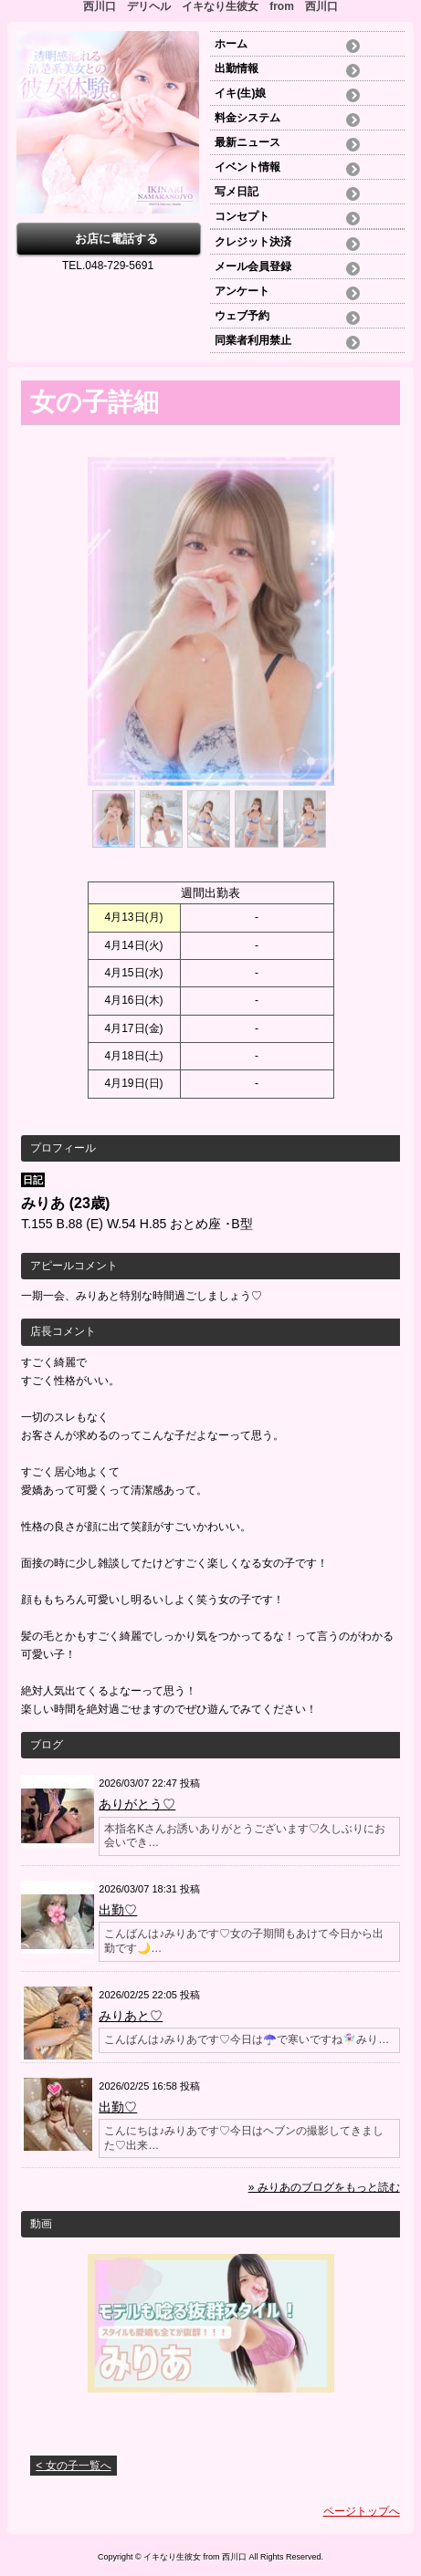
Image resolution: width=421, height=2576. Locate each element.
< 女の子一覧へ (73, 2465)
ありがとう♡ (137, 1804)
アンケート (242, 291)
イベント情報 (247, 167)
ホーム (236, 43)
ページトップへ (361, 2511)
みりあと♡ (131, 2015)
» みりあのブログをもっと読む (324, 2187)
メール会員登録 (253, 266)
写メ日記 (236, 191)
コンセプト (242, 216)
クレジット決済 (253, 241)
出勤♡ (118, 1910)
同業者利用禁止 (253, 340)
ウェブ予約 (242, 315)
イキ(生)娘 (240, 93)
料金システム (247, 117)
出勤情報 (236, 68)
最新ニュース (247, 142)
